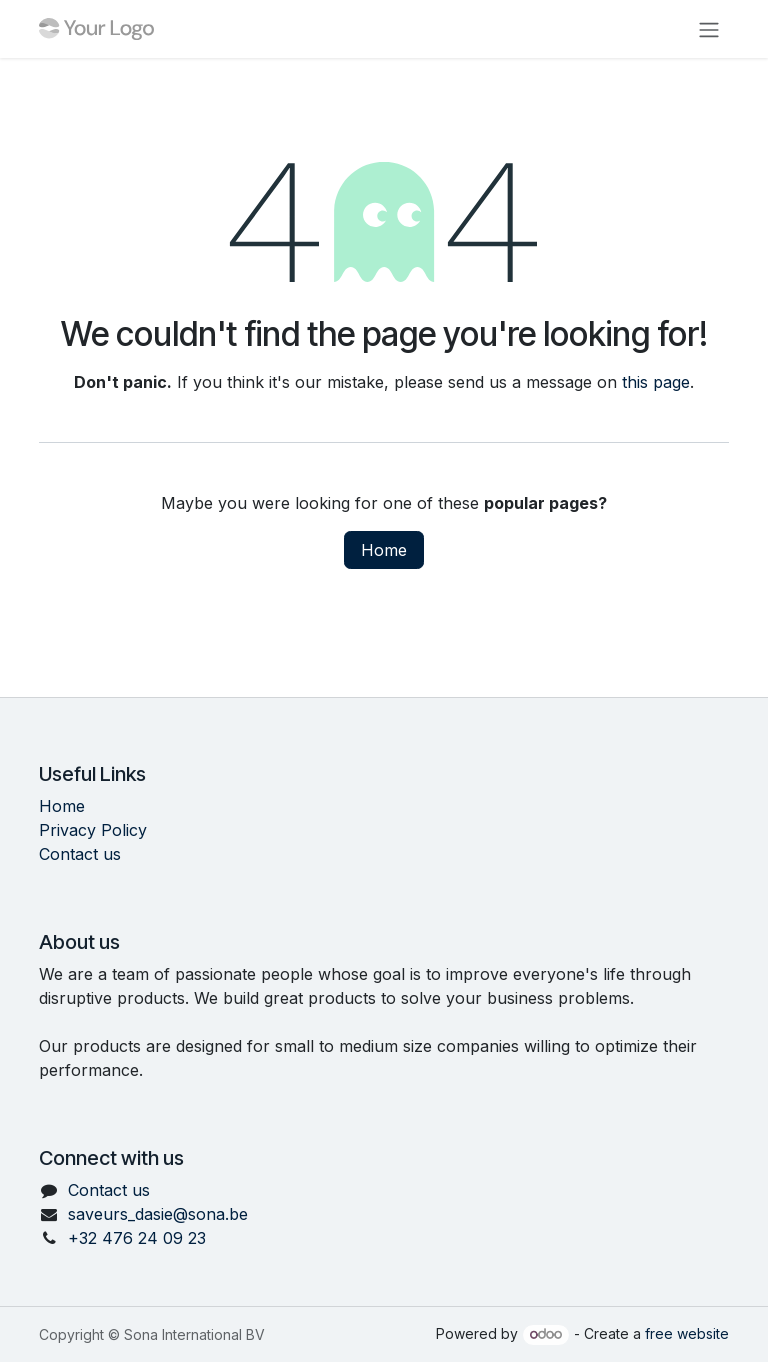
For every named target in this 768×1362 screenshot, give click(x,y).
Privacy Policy (93, 830)
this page (656, 382)
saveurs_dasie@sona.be (158, 1214)
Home (384, 550)
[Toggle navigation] (709, 29)
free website (687, 1333)
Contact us (80, 854)
